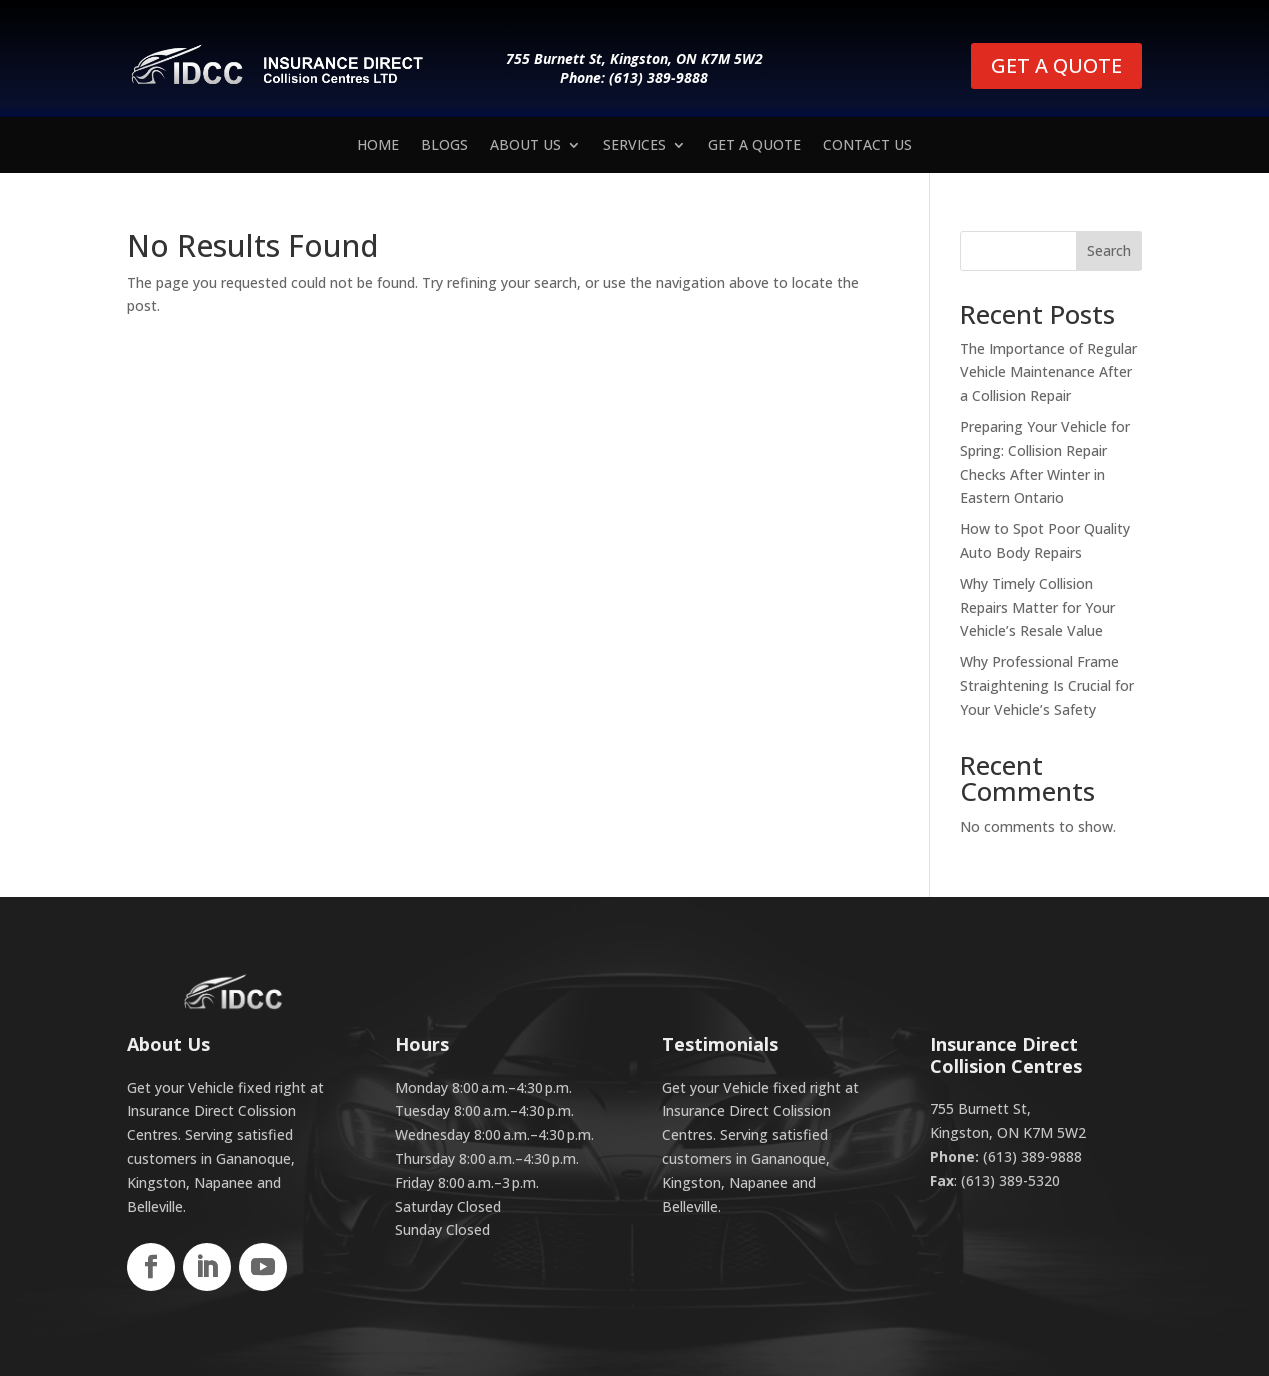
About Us (525, 146)
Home (378, 146)
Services (634, 146)
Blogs (444, 146)
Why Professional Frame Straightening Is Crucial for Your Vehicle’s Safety (1047, 685)
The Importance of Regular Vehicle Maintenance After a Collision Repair (1048, 372)
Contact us (867, 146)
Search (1109, 250)
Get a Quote (754, 146)
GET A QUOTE (1056, 65)
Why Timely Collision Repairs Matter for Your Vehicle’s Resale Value (1037, 607)
